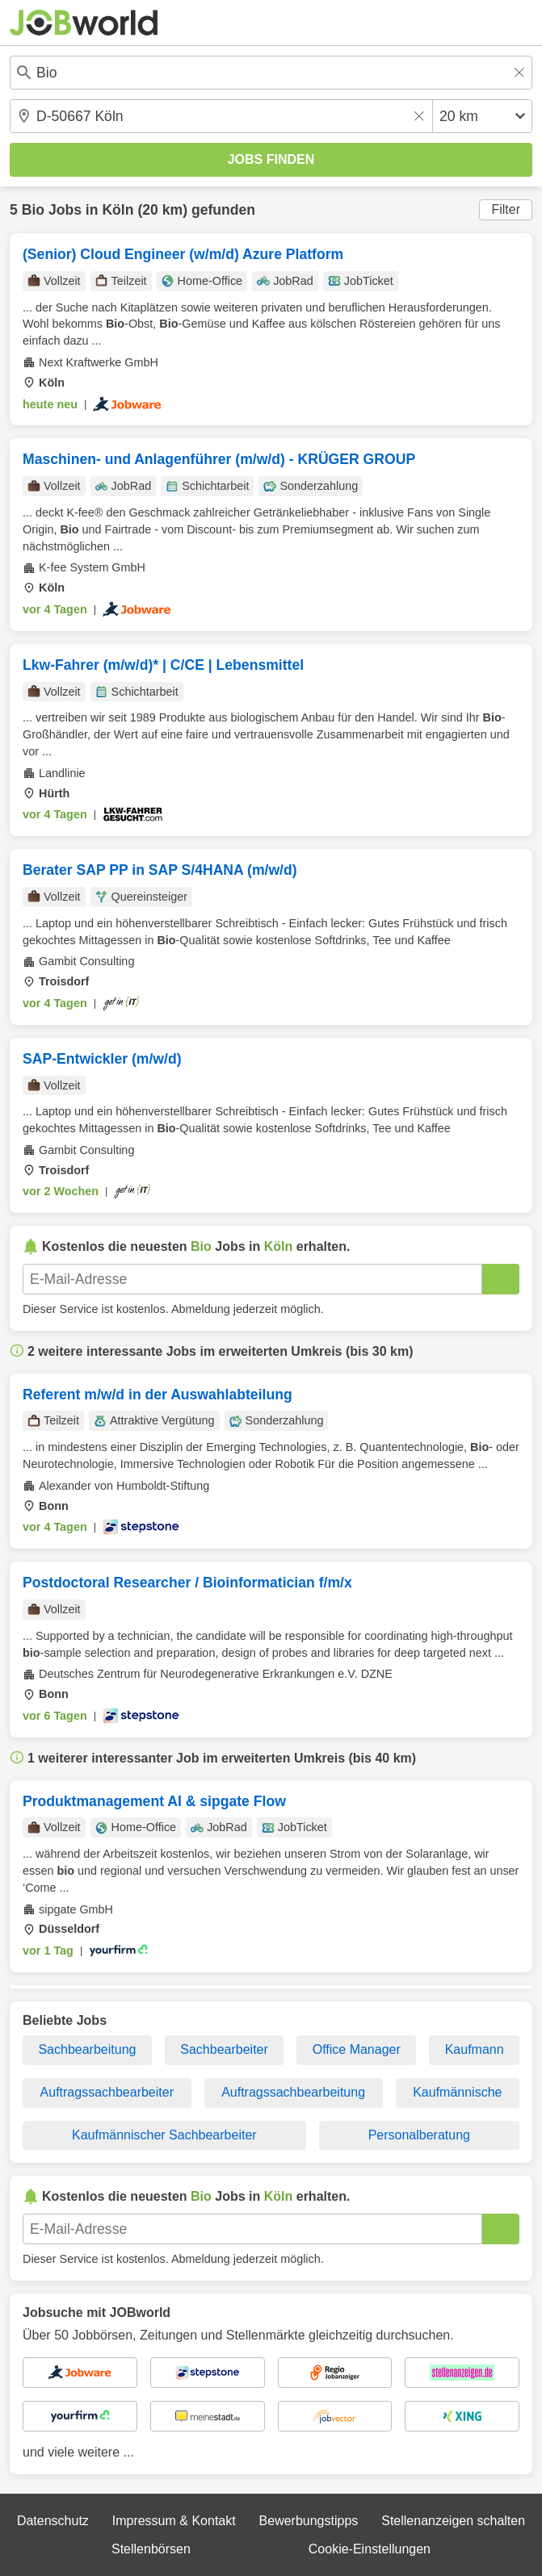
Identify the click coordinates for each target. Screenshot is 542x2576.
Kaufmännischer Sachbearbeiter (164, 2135)
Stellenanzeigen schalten (453, 2521)
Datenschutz (53, 2521)
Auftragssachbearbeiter (107, 2092)
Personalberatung (419, 2135)
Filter (505, 209)
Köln (117, 210)
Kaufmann (474, 2049)
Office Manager (357, 2049)
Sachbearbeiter (224, 2049)
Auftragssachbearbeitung (293, 2092)
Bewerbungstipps (309, 2521)
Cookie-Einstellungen (370, 2549)
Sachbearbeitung (87, 2049)
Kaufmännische (457, 2092)
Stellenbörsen (151, 2549)
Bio (33, 210)
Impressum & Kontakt (174, 2521)
